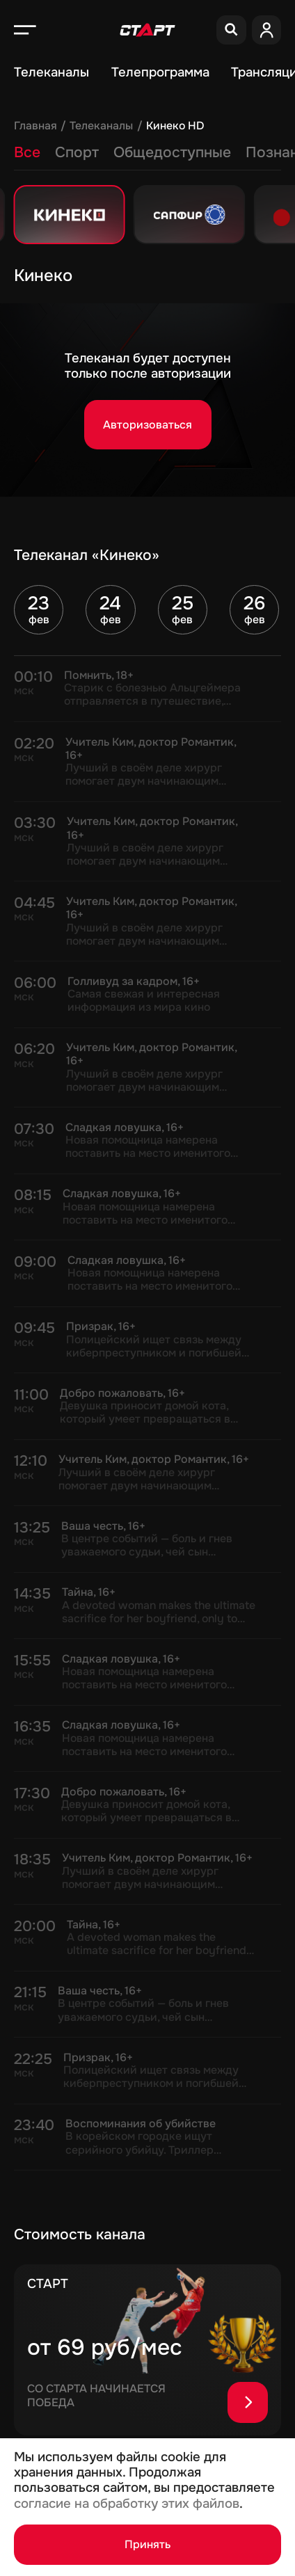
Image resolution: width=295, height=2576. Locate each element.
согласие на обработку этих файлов (126, 2503)
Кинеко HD (175, 126)
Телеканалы (51, 72)
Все (27, 152)
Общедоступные (172, 152)
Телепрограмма (160, 72)
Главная (35, 126)
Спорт (77, 152)
